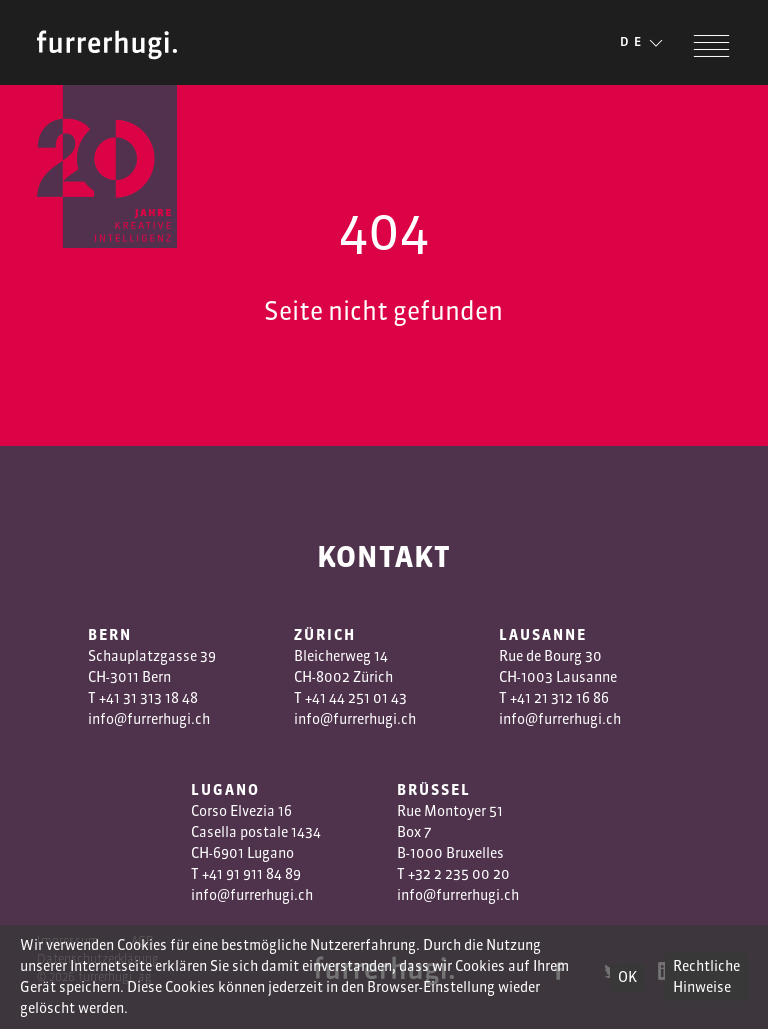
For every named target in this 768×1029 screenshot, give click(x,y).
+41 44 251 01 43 (356, 698)
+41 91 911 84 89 (251, 874)
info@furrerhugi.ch (149, 719)
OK (627, 977)
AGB (142, 940)
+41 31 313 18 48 (148, 698)
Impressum (68, 940)
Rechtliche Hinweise (706, 976)
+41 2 (526, 698)
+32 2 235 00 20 (459, 874)
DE (643, 43)
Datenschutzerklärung (98, 958)
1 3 (550, 698)
